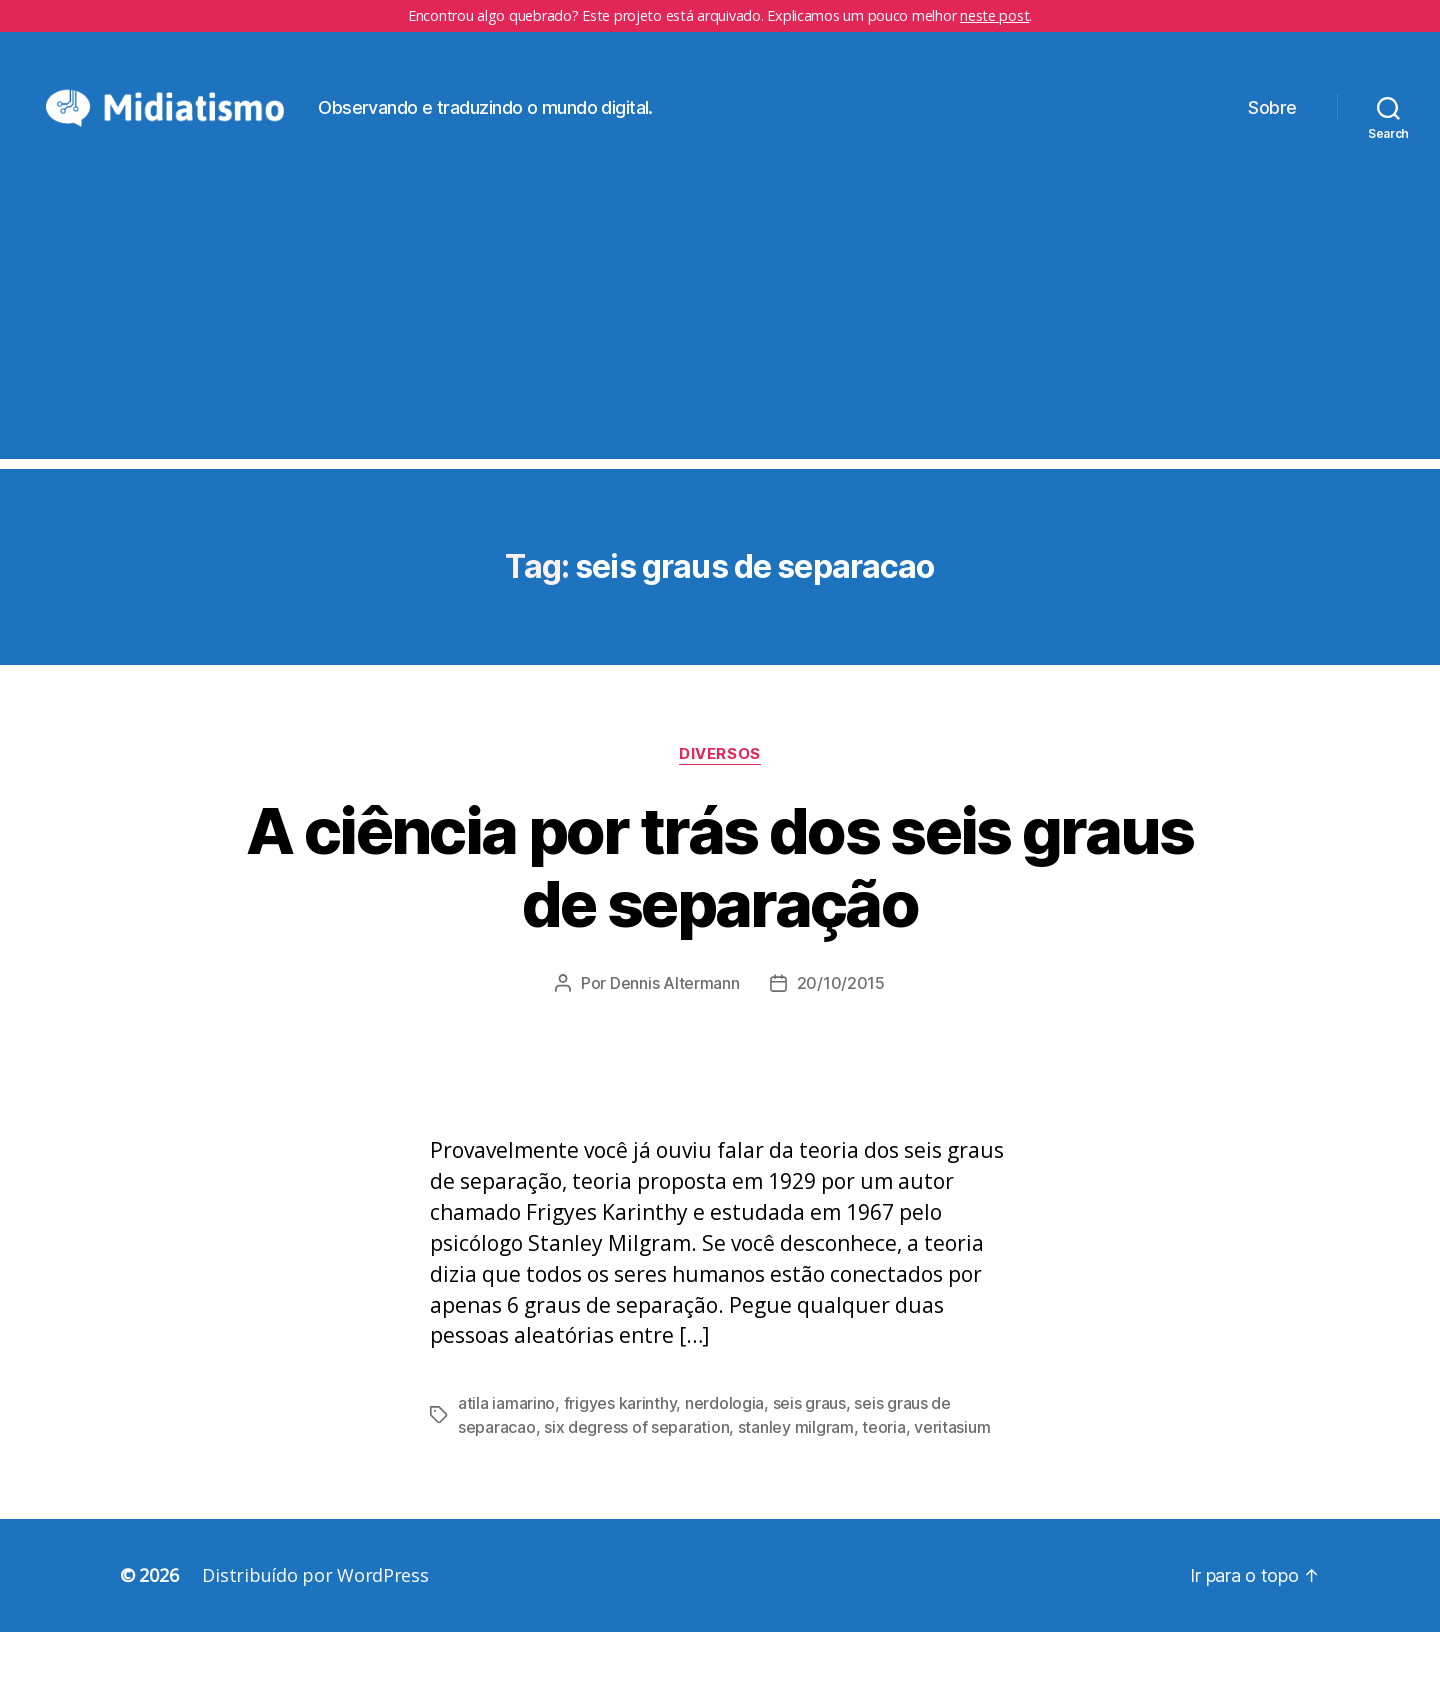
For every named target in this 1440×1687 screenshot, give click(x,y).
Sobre (1272, 134)
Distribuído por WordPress (315, 1630)
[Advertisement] (720, 373)
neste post (994, 15)
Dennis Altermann (675, 1037)
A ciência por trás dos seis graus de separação (719, 921)
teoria (883, 1482)
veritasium (952, 1482)
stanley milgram (796, 1482)
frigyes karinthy (620, 1458)
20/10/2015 (841, 1037)
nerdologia (724, 1458)
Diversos (719, 808)
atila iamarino (506, 1458)
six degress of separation (636, 1482)
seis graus (809, 1458)
